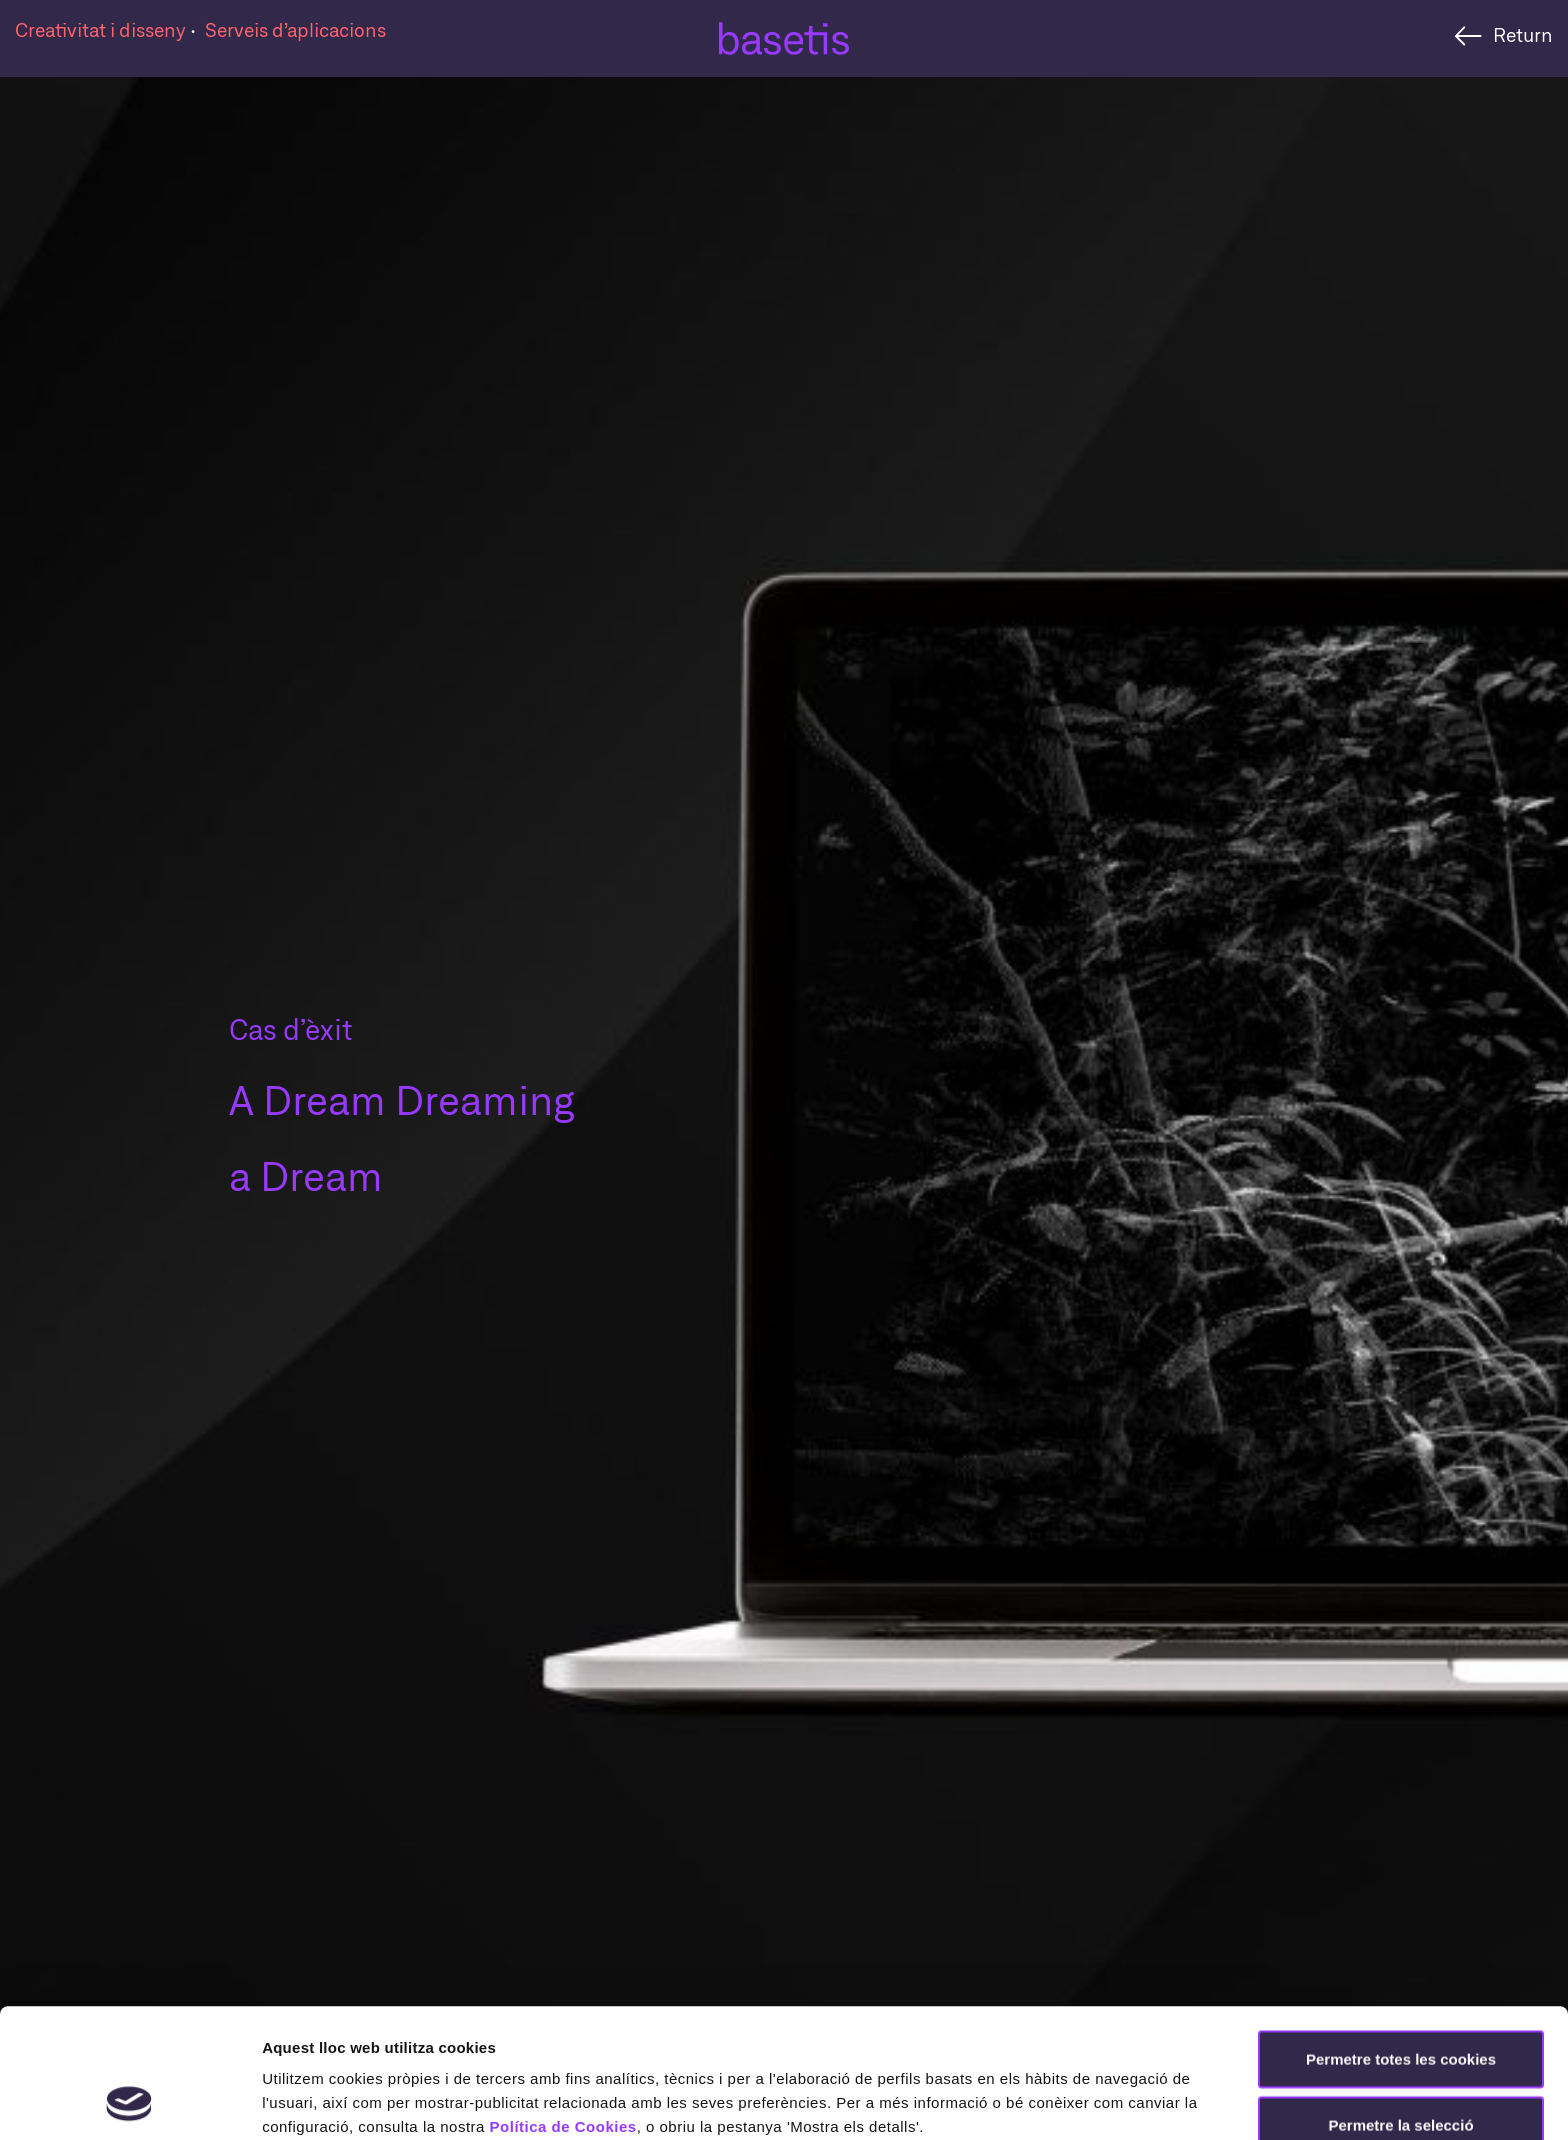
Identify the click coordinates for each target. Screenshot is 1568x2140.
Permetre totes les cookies (1401, 1937)
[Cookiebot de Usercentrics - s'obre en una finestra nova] (129, 2101)
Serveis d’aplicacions (295, 29)
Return (1523, 34)
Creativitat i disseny (102, 29)
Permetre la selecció (1400, 2003)
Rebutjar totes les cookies (1401, 2068)
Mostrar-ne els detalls (340, 2100)
